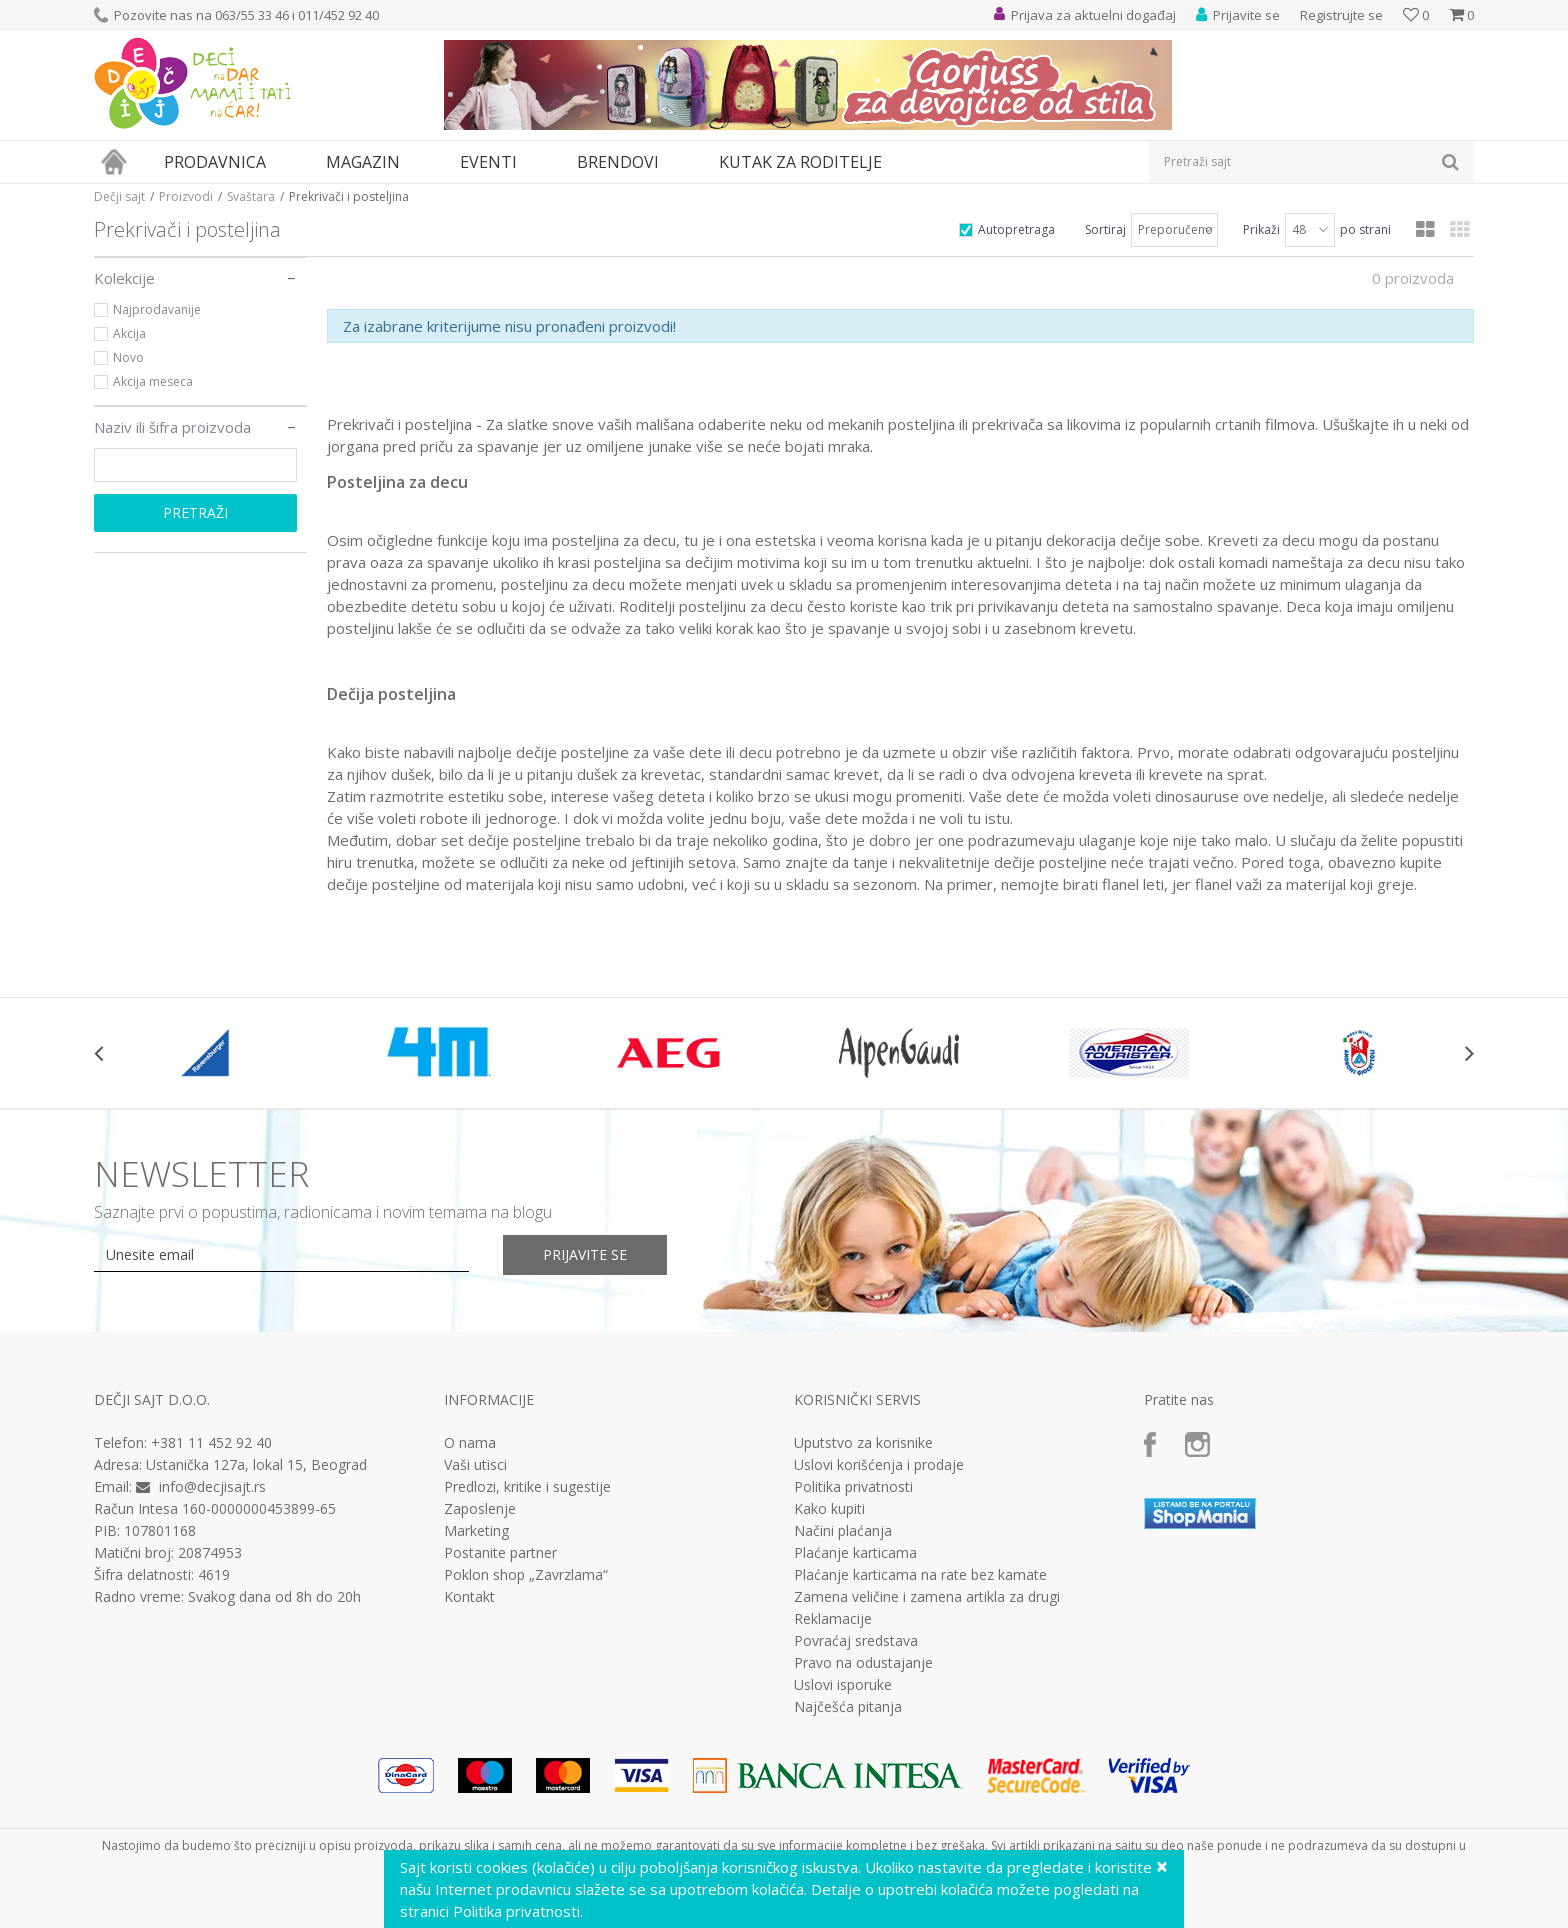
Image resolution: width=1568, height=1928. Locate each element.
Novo (128, 357)
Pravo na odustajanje (863, 1663)
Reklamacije (833, 1619)
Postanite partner (500, 1553)
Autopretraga (1016, 229)
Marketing (476, 1531)
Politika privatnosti (853, 1487)
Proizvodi (186, 196)
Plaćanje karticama (855, 1553)
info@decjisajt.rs (212, 1486)
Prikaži (1261, 229)
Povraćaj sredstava (856, 1641)
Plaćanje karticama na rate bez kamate (920, 1575)
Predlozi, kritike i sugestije (527, 1487)
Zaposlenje (480, 1509)
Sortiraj (1105, 229)
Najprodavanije (157, 309)
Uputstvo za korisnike (863, 1443)
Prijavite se (585, 1254)
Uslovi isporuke (843, 1685)
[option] (209, 1053)
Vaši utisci (475, 1465)
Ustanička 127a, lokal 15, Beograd (256, 1464)
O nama (470, 1443)
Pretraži (195, 512)
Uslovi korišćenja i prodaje (879, 1465)
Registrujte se (1341, 15)
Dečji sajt (119, 196)
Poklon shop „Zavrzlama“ (526, 1575)
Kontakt (469, 1597)
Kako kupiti (829, 1509)
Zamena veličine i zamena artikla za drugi (927, 1597)
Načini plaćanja (843, 1531)
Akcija (129, 333)
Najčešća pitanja (848, 1707)
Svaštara (251, 196)
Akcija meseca (153, 381)
